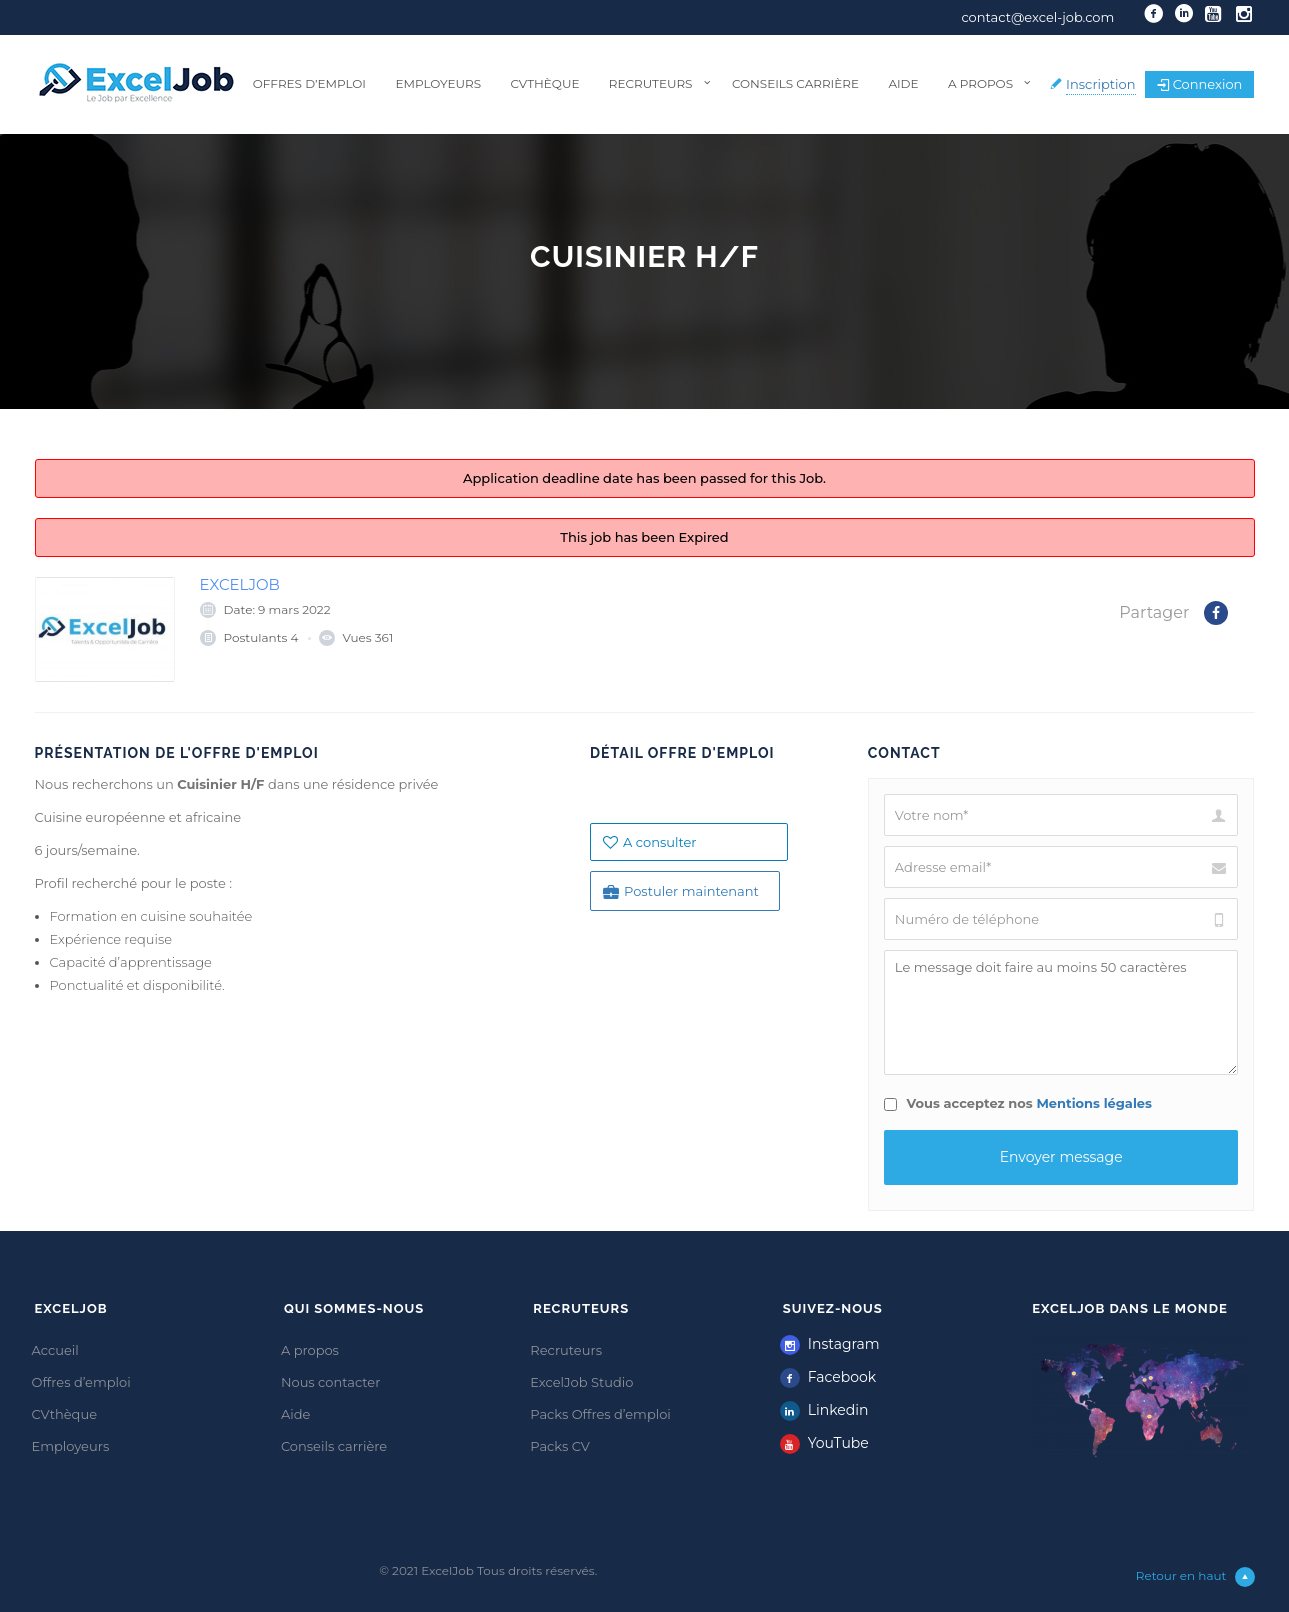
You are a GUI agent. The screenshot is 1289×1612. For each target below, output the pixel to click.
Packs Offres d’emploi (600, 1414)
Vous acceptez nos (1018, 1103)
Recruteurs (651, 83)
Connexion (1200, 84)
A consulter (649, 842)
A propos (980, 83)
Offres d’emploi (309, 83)
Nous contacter (331, 1382)
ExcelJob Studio (581, 1382)
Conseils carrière (795, 83)
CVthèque (544, 83)
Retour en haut (1195, 1577)
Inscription (1101, 84)
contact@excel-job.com (1037, 17)
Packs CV (560, 1446)
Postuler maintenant (681, 891)
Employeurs (438, 83)
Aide (903, 83)
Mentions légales (1094, 1103)
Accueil (55, 1350)
